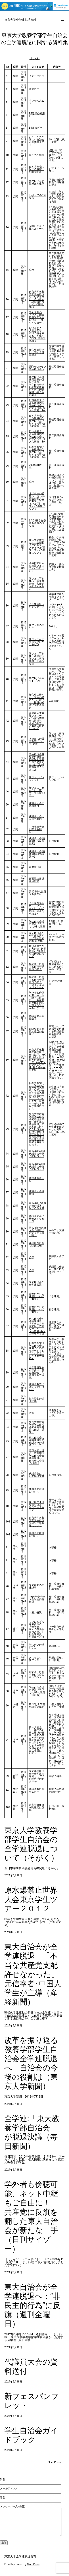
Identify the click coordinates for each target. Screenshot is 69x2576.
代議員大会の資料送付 (36, 804)
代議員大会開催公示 (36, 1017)
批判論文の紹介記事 (36, 1400)
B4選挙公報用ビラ (37, 114)
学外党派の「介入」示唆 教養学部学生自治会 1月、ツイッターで (38, 317)
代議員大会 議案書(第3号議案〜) (37, 854)
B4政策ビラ (35, 127)
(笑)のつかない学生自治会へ (37, 368)
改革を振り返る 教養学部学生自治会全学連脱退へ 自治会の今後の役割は (36, 1457)
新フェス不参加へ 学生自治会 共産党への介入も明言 (36, 583)
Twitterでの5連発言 (37, 196)
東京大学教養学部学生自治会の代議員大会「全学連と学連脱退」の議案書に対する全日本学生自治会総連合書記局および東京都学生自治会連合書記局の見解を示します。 (36, 1129)
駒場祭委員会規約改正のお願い (36, 1031)
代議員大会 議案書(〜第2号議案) (37, 841)
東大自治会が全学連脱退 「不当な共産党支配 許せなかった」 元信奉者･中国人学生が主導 (37, 1326)
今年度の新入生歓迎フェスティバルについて (36, 567)
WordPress (33, 2569)
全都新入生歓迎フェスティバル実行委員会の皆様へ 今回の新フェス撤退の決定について (36, 721)
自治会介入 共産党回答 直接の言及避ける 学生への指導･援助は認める (37, 334)
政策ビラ (34, 88)
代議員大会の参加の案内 (36, 817)
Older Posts (56, 2462)
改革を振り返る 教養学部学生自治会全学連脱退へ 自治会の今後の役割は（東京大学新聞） (34, 2063)
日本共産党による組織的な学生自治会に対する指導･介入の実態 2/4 (37, 420)
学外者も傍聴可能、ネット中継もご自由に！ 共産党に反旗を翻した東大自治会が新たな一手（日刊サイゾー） (31, 2216)
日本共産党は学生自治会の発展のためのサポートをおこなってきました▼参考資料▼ (36, 1351)
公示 (31, 269)
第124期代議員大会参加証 (37, 893)
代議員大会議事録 (36, 1192)
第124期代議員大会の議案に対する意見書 (37, 1206)
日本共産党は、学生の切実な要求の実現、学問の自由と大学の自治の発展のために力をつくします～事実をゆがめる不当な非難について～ (36, 1095)
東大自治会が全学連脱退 (36, 1283)
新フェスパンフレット (36, 778)
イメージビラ (36, 75)
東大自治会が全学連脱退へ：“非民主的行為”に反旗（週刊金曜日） (32, 2305)
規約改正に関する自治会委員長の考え (36, 967)
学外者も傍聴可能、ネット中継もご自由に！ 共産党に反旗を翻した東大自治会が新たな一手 (36, 1000)
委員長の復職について (36, 1534)
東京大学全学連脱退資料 (20, 20)
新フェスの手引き (36, 626)
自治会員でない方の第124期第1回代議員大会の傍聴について (37, 951)
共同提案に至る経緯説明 (36, 1244)
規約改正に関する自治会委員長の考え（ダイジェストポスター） (36, 982)
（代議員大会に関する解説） (36, 829)
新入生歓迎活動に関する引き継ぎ (36, 352)
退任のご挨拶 (36, 155)
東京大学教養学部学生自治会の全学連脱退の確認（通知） (36, 1427)
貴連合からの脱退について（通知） (36, 1296)
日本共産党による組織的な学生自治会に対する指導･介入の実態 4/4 (37, 452)
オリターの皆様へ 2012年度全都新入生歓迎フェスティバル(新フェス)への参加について (37, 501)
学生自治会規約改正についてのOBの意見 (37, 924)
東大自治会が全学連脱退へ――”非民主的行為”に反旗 (36, 937)
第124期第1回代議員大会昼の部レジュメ (37, 1154)
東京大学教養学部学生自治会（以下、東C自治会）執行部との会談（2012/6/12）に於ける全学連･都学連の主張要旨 (37, 1059)
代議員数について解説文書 (36, 1475)
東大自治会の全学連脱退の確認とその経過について (36, 1441)
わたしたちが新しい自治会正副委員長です (36, 141)
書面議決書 (35, 866)
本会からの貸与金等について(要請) (36, 741)
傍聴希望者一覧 (36, 1179)
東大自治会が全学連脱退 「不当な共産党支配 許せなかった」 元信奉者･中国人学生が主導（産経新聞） (34, 1974)
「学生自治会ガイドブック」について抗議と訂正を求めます (36, 908)
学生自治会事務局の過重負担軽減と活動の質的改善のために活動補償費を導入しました (36, 762)
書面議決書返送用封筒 (36, 880)
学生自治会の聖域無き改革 (36, 182)
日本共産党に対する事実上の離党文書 (36, 169)
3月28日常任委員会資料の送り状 (37, 523)
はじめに (35, 58)
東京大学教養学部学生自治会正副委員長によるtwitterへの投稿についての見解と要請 (36, 299)
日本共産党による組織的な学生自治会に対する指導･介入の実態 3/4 (37, 436)
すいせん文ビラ (36, 102)
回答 (31, 1412)
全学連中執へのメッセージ (36, 605)
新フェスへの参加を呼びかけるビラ (36, 642)
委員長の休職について (36, 1490)
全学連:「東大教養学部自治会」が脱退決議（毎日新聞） (31, 2132)
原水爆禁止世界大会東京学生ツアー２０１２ (36, 1506)
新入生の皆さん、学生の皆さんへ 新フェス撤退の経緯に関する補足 (36, 701)
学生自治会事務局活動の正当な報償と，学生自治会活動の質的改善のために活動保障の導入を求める (36, 386)
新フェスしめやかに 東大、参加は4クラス (37, 791)
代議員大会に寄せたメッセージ (36, 1219)
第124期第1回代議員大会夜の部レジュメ (37, 1167)
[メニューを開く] (62, 20)
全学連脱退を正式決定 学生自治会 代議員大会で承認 (36, 1372)
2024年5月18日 (13, 1875)
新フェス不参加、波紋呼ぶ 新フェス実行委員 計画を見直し (38, 658)
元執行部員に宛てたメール (36, 227)
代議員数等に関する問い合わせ (36, 1387)
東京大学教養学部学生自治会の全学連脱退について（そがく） (31, 1844)
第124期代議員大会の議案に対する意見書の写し (37, 1231)
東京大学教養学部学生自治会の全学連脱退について (36, 1521)
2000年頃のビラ (37, 466)
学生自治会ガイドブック (36, 679)
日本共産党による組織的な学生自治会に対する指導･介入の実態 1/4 (37, 405)
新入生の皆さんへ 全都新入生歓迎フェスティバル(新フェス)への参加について (37, 546)
